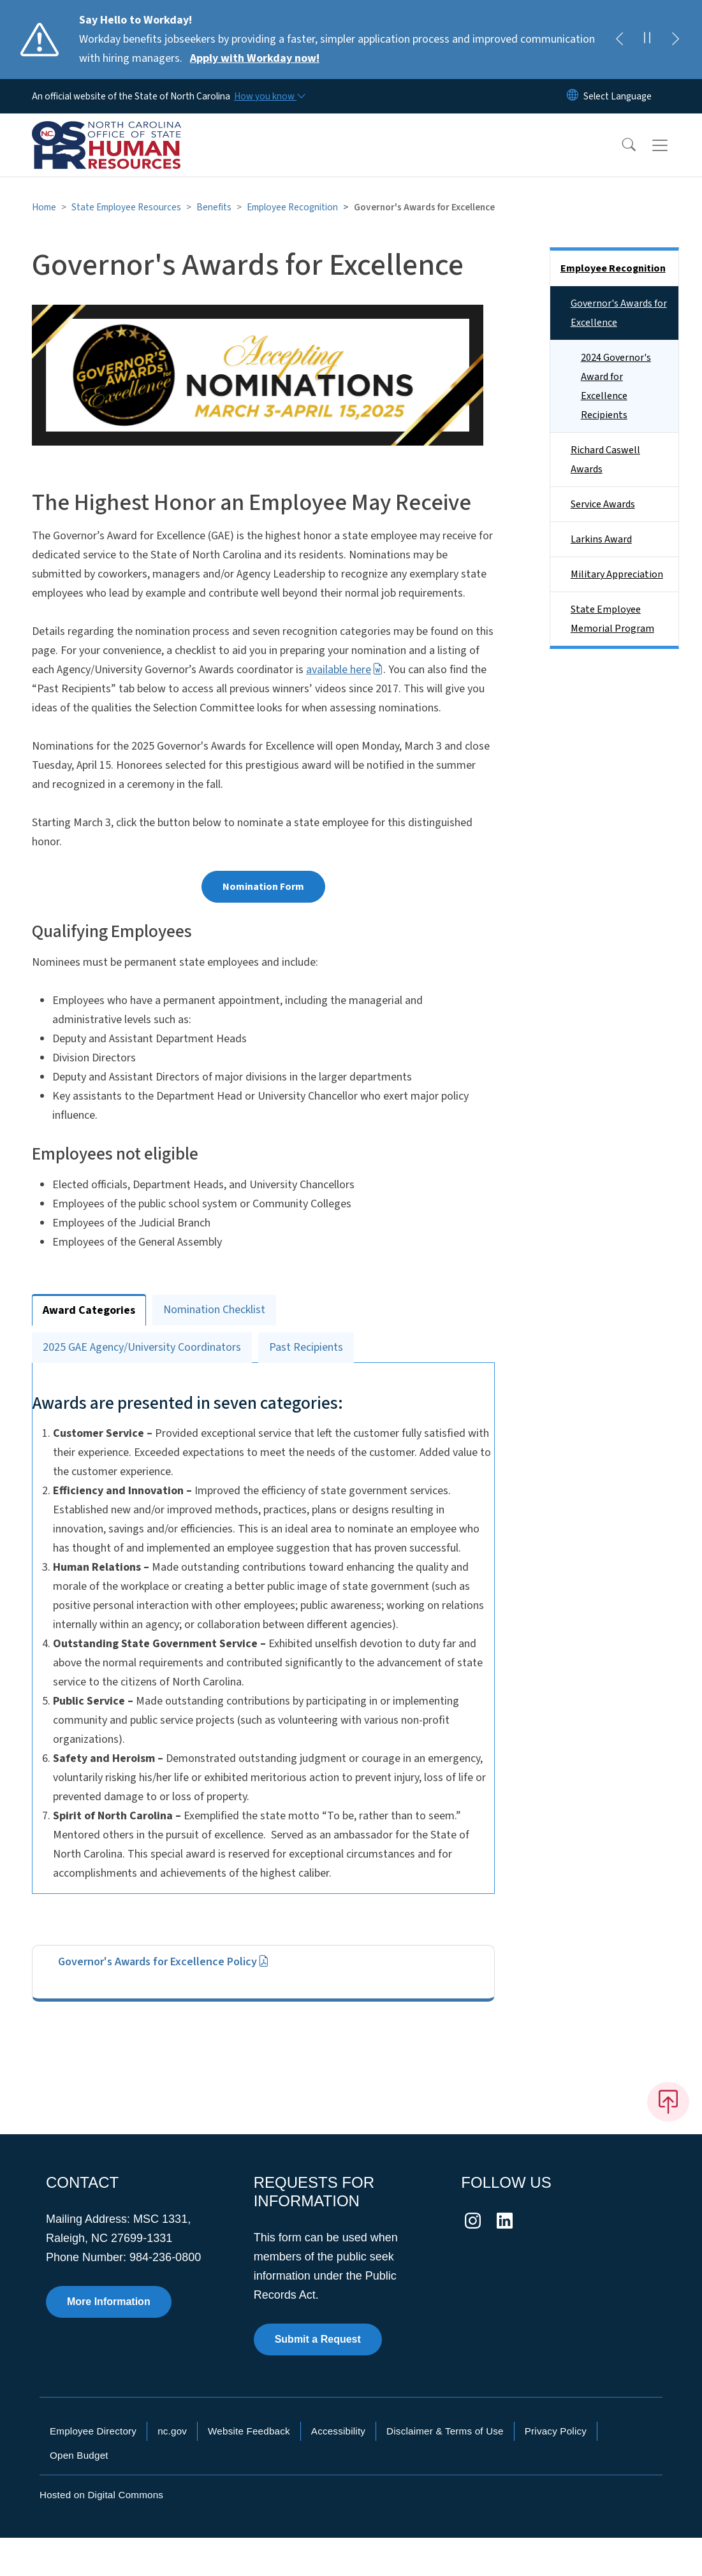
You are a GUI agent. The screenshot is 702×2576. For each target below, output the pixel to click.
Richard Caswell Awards (605, 459)
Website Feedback (249, 2469)
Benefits (213, 207)
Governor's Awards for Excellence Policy (163, 2000)
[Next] (675, 39)
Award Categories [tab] (89, 1310)
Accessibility (338, 2469)
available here (344, 670)
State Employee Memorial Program (612, 619)
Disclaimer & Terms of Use (445, 2469)
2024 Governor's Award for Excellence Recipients (616, 386)
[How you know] (269, 96)
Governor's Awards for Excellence (619, 313)
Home (44, 207)
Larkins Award (601, 539)
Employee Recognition (292, 207)
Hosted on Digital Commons (101, 2533)
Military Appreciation (617, 574)
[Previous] (619, 39)
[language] (617, 96)
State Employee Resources (126, 207)
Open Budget (79, 2493)
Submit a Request (318, 2377)
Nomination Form (263, 887)
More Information (108, 2339)
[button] (620, 145)
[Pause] (647, 39)
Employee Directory (93, 2469)
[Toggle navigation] (672, 145)
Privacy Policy (556, 2469)
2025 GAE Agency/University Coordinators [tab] (142, 1347)
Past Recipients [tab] (306, 1347)
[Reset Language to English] (572, 96)
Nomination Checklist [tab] (214, 1310)
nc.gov (172, 2469)
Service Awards (603, 504)
